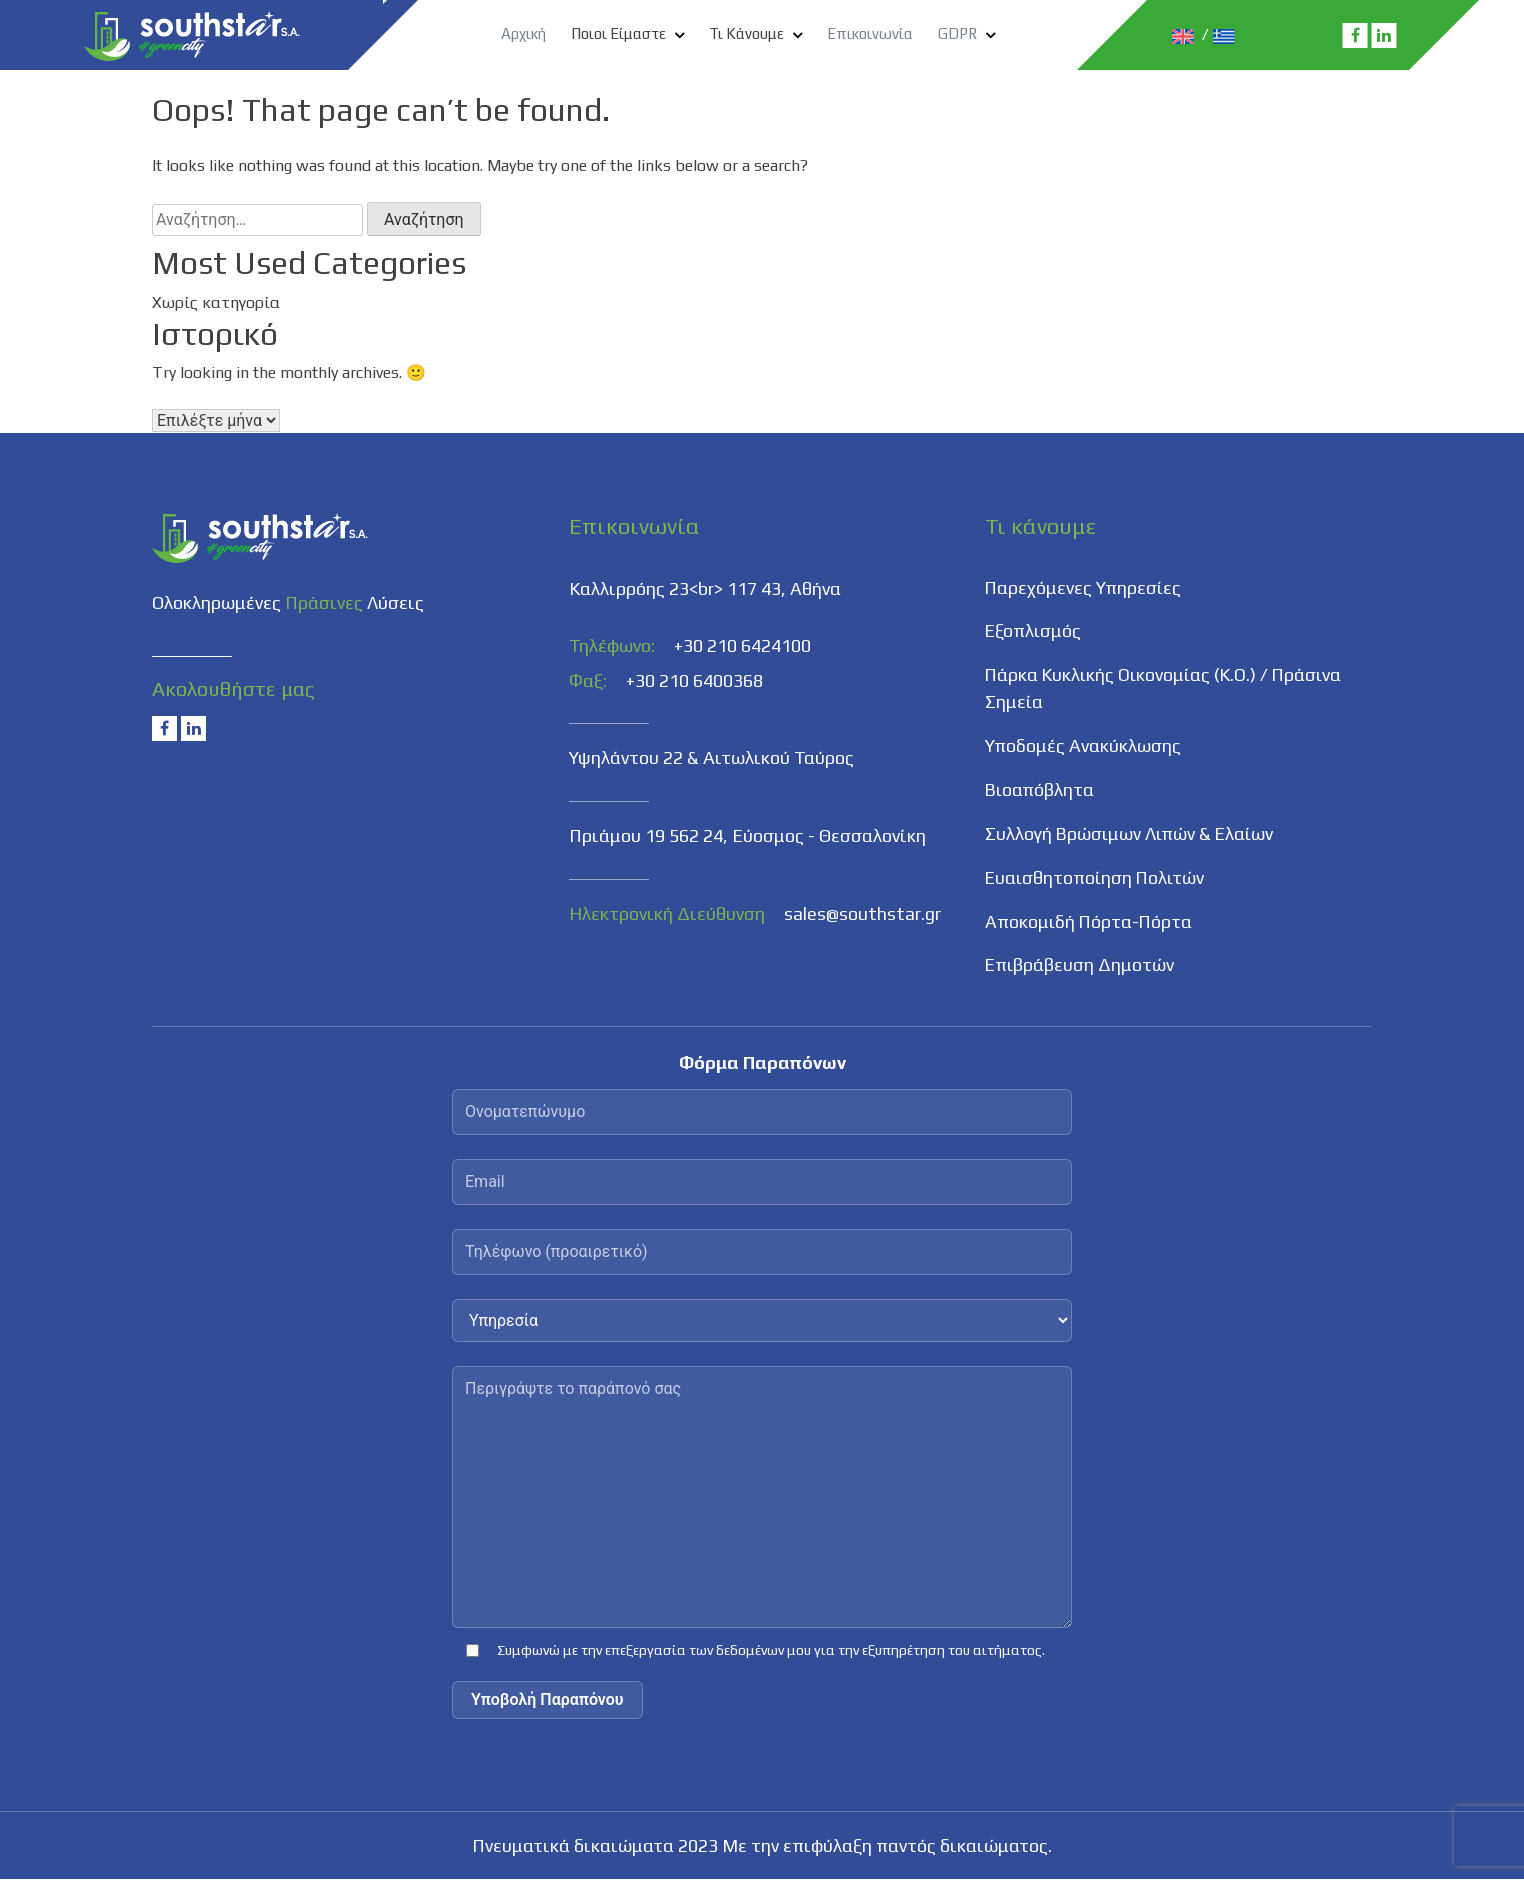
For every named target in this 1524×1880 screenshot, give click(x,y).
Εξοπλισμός (1034, 632)
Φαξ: (588, 680)
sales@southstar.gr (862, 912)
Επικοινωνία (870, 33)
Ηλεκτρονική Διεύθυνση (667, 912)
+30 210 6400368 (694, 680)
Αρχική (523, 33)
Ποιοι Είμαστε (618, 33)
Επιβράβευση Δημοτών (1080, 967)
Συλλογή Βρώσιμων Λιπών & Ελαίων (1131, 835)
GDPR (957, 33)
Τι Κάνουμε (746, 33)
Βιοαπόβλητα (1040, 791)
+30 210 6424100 (742, 645)
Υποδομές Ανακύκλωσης (1083, 747)
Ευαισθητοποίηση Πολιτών (1097, 879)
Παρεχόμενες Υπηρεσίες (1084, 588)
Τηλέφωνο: (612, 645)
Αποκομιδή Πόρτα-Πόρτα (1090, 923)
